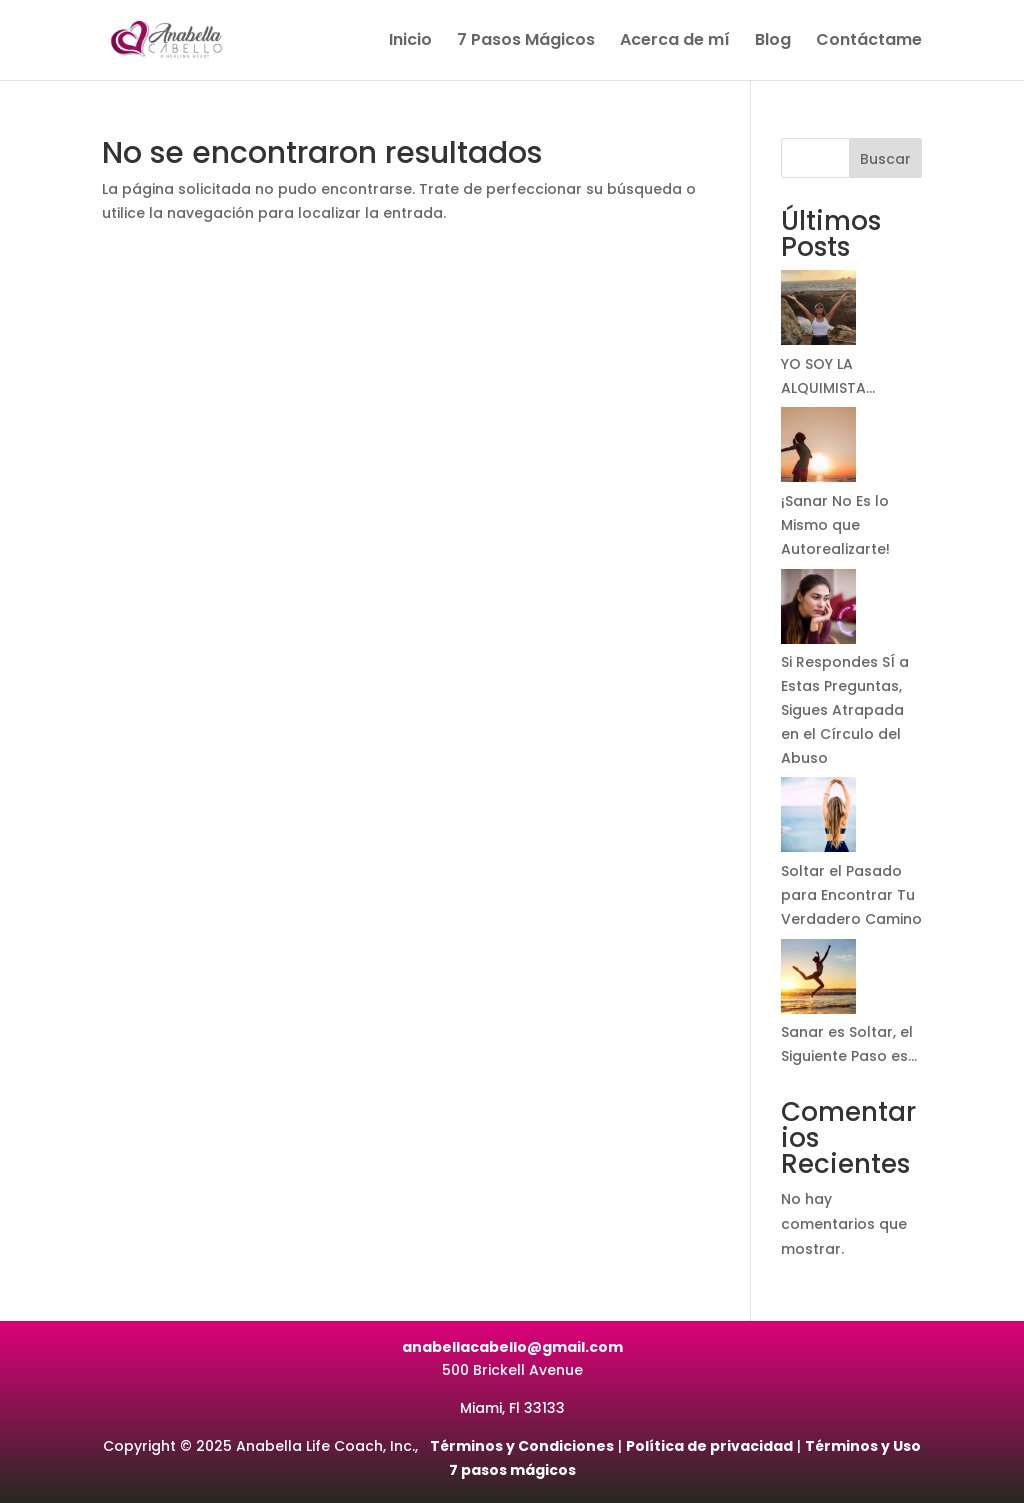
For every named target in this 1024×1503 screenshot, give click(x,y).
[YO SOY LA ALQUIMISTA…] (818, 311)
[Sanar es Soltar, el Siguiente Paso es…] (818, 980)
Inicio (410, 42)
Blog (773, 42)
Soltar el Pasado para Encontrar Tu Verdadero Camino (851, 895)
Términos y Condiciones (522, 1446)
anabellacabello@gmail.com (512, 1347)
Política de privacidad (709, 1446)
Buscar (885, 159)
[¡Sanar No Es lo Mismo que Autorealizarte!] (818, 448)
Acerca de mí (675, 42)
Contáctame (869, 42)
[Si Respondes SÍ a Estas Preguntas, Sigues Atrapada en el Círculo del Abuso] (818, 610)
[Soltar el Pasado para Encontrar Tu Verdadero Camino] (818, 818)
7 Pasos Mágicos (526, 42)
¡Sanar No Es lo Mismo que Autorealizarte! (835, 525)
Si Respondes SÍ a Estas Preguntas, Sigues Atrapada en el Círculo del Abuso (845, 709)
